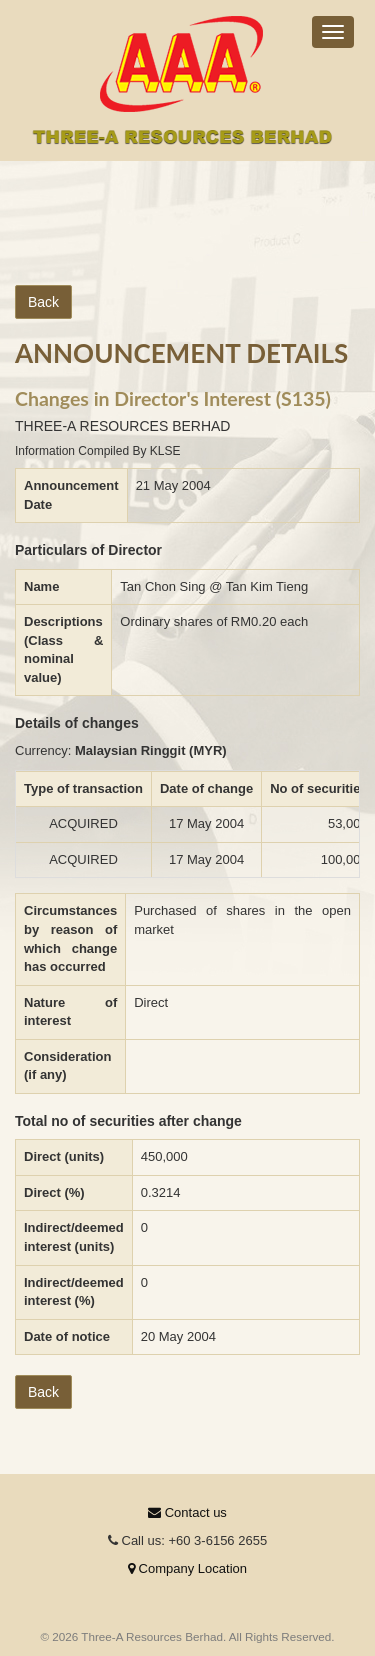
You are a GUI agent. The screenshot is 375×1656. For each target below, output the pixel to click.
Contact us (187, 1512)
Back (43, 302)
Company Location (187, 1568)
